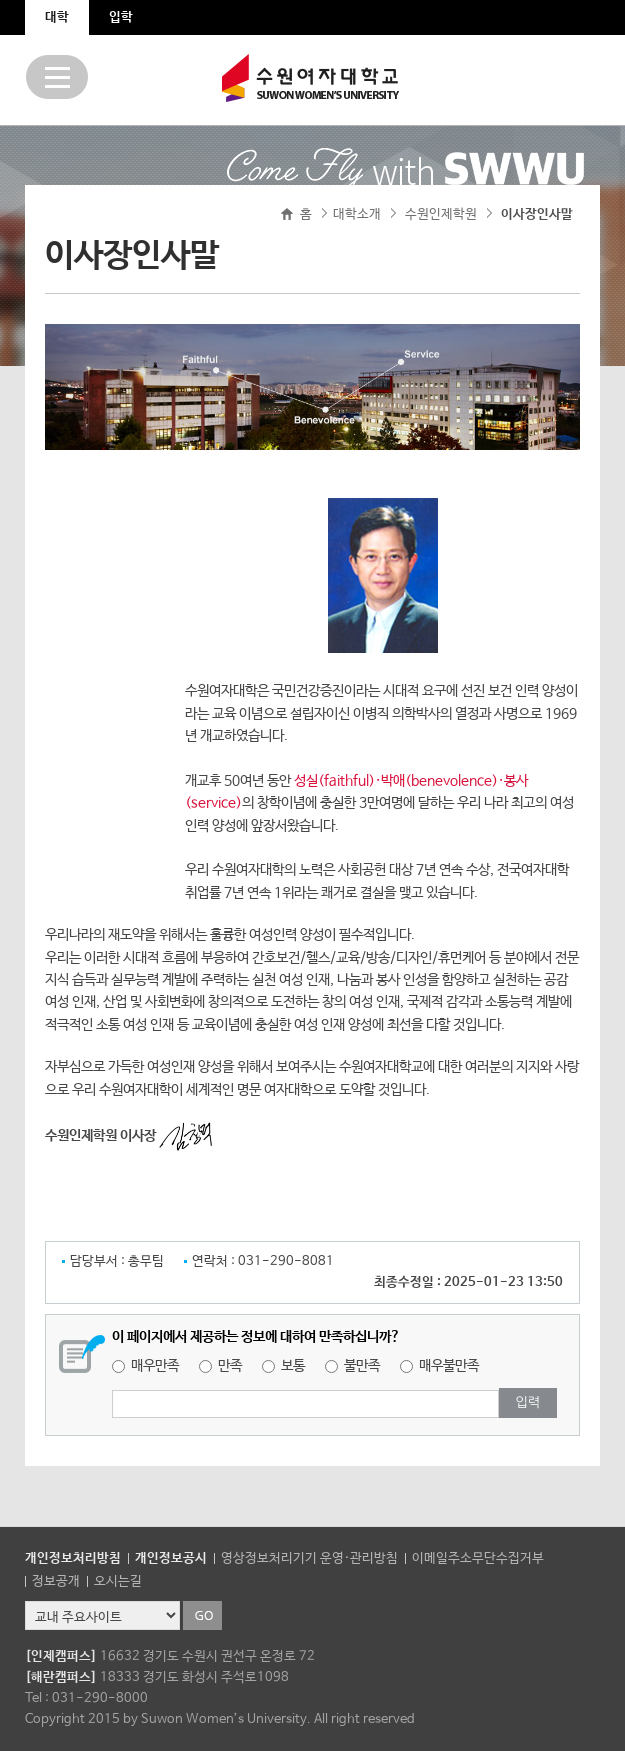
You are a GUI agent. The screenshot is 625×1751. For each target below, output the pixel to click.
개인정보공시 (171, 1558)
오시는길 (118, 1581)
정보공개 (56, 1581)
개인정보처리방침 (73, 1558)
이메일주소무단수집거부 (478, 1558)
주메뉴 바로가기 (0, 0)
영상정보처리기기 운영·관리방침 (309, 1558)
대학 (57, 17)
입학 (121, 17)
